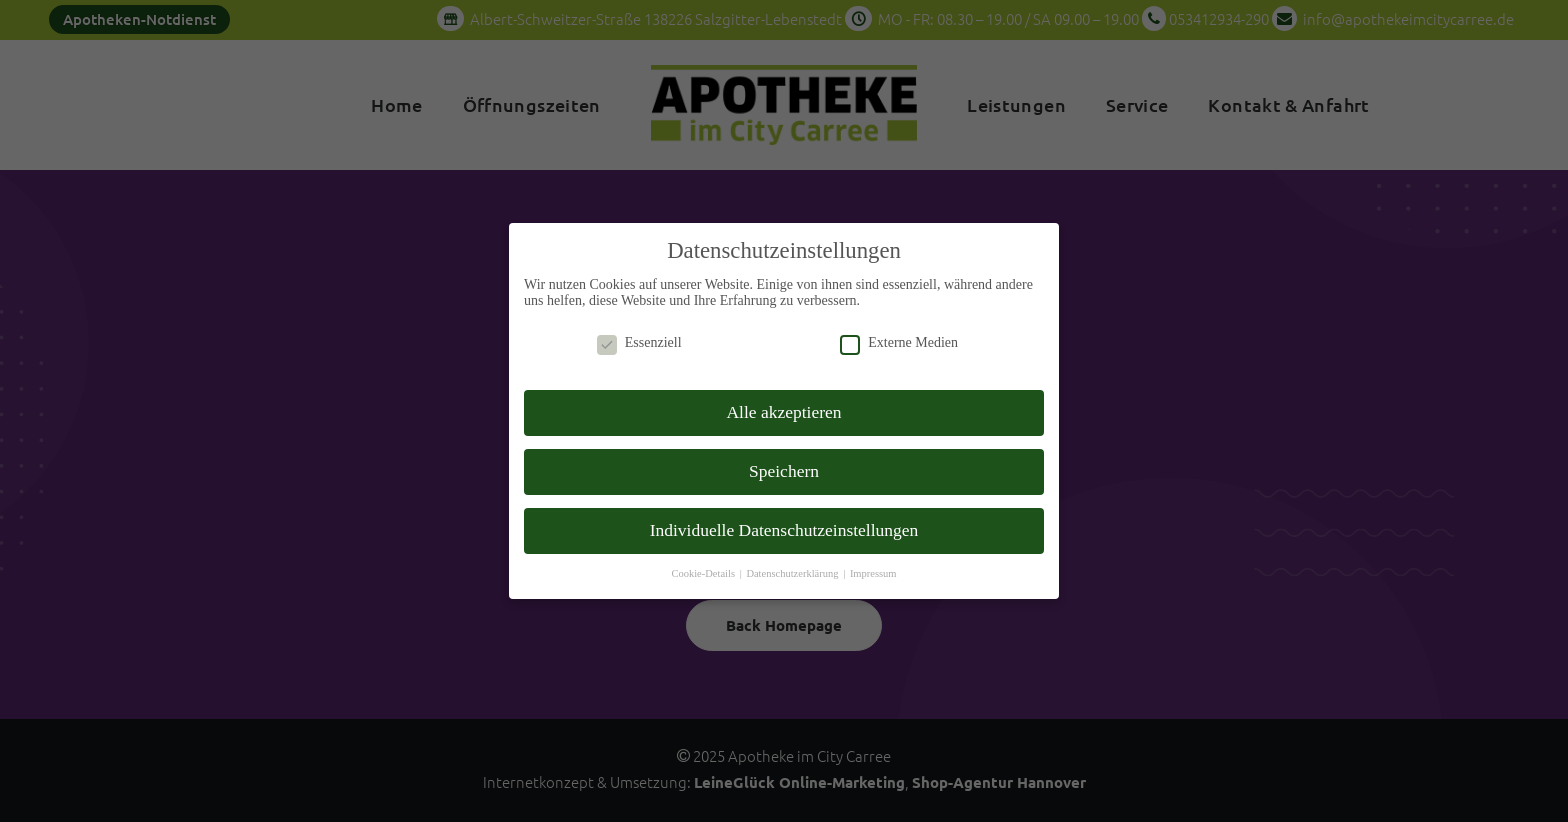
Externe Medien (899, 329)
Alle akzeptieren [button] (783, 397)
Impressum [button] (873, 558)
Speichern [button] (784, 456)
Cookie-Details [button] (704, 558)
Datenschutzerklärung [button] (793, 558)
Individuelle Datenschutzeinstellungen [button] (784, 515)
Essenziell (639, 329)
